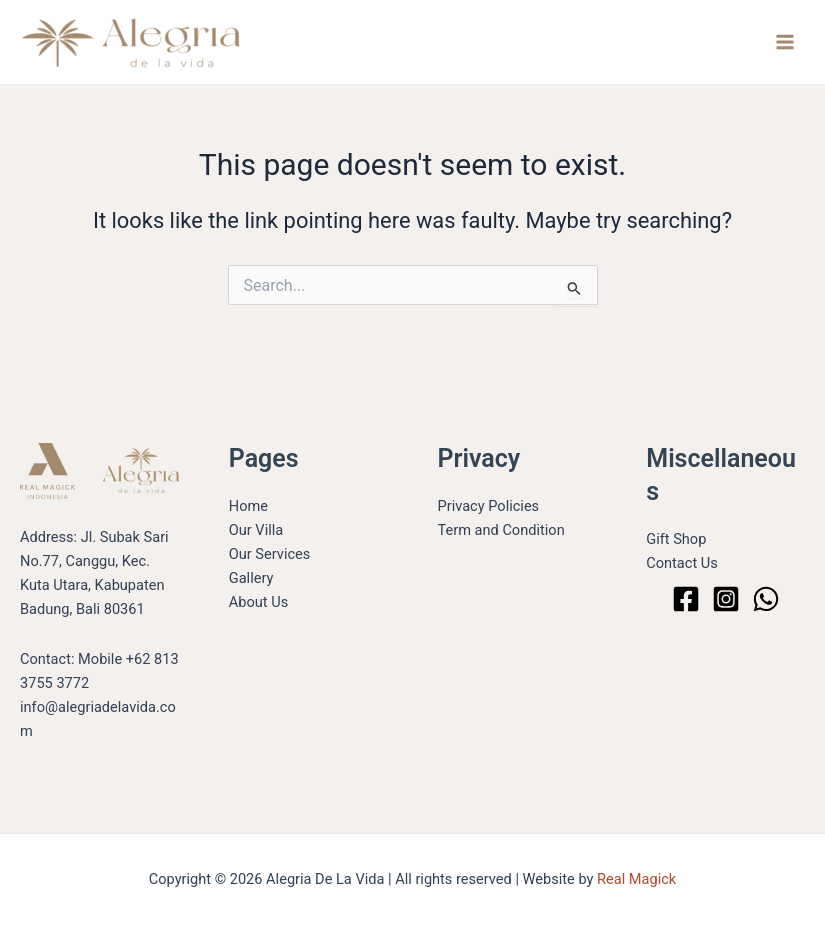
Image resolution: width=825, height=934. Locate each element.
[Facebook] (686, 599)
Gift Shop (676, 539)
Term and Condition (501, 530)
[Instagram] (726, 599)
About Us (258, 602)
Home (248, 506)
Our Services (270, 554)
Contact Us (682, 563)
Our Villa (256, 530)
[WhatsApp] (766, 599)
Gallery (251, 578)
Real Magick (636, 879)
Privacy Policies (489, 506)
